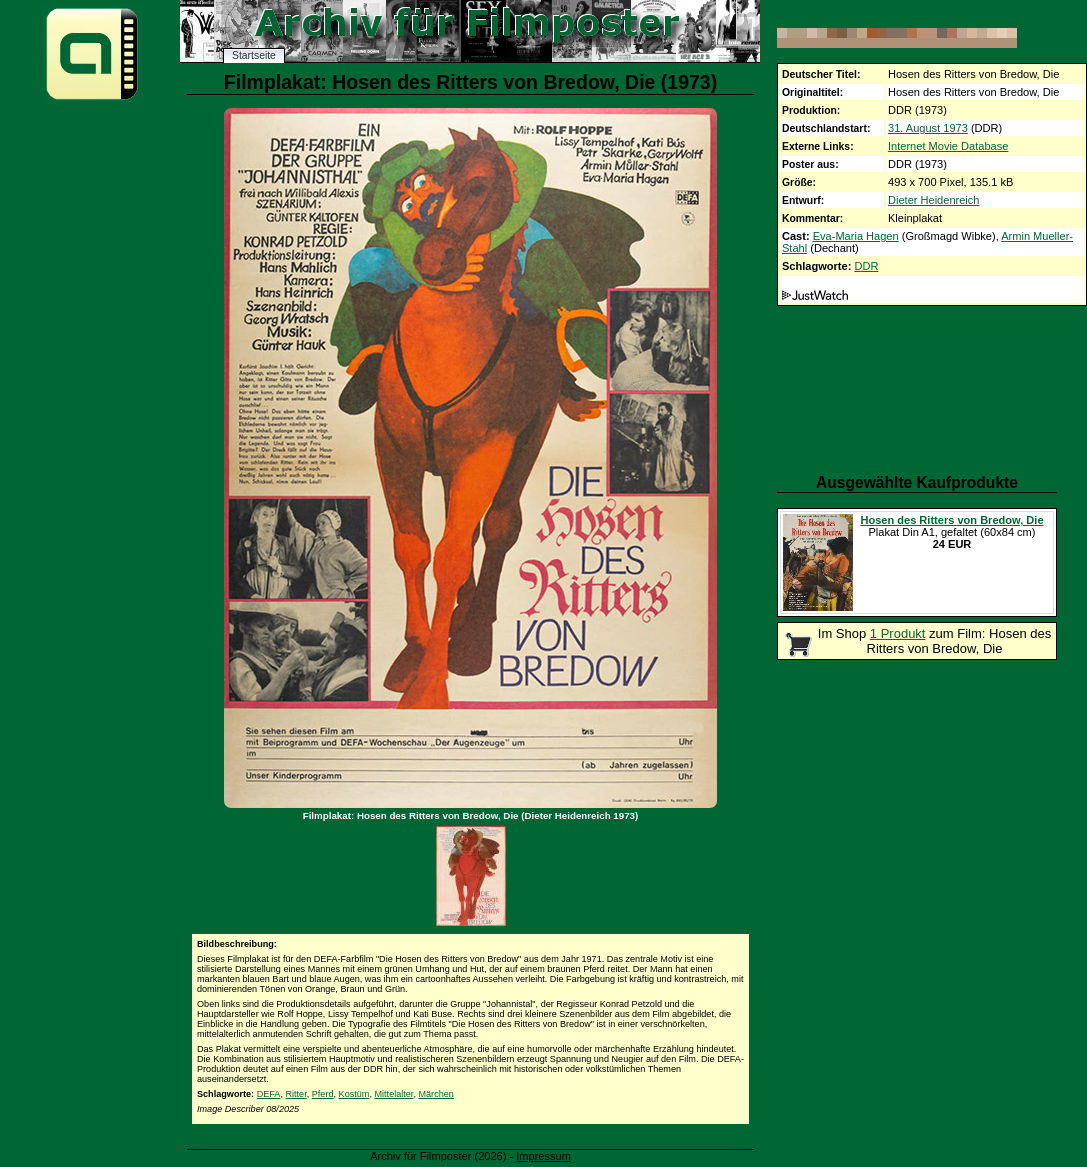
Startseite (254, 55)
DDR (866, 266)
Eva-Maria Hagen (856, 236)
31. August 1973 (928, 128)
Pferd (323, 1094)
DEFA (269, 1094)
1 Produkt (898, 633)
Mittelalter (393, 1094)
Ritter (295, 1094)
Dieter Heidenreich (934, 200)
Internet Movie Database (948, 146)
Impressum (543, 1156)
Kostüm (354, 1094)
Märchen (435, 1094)
